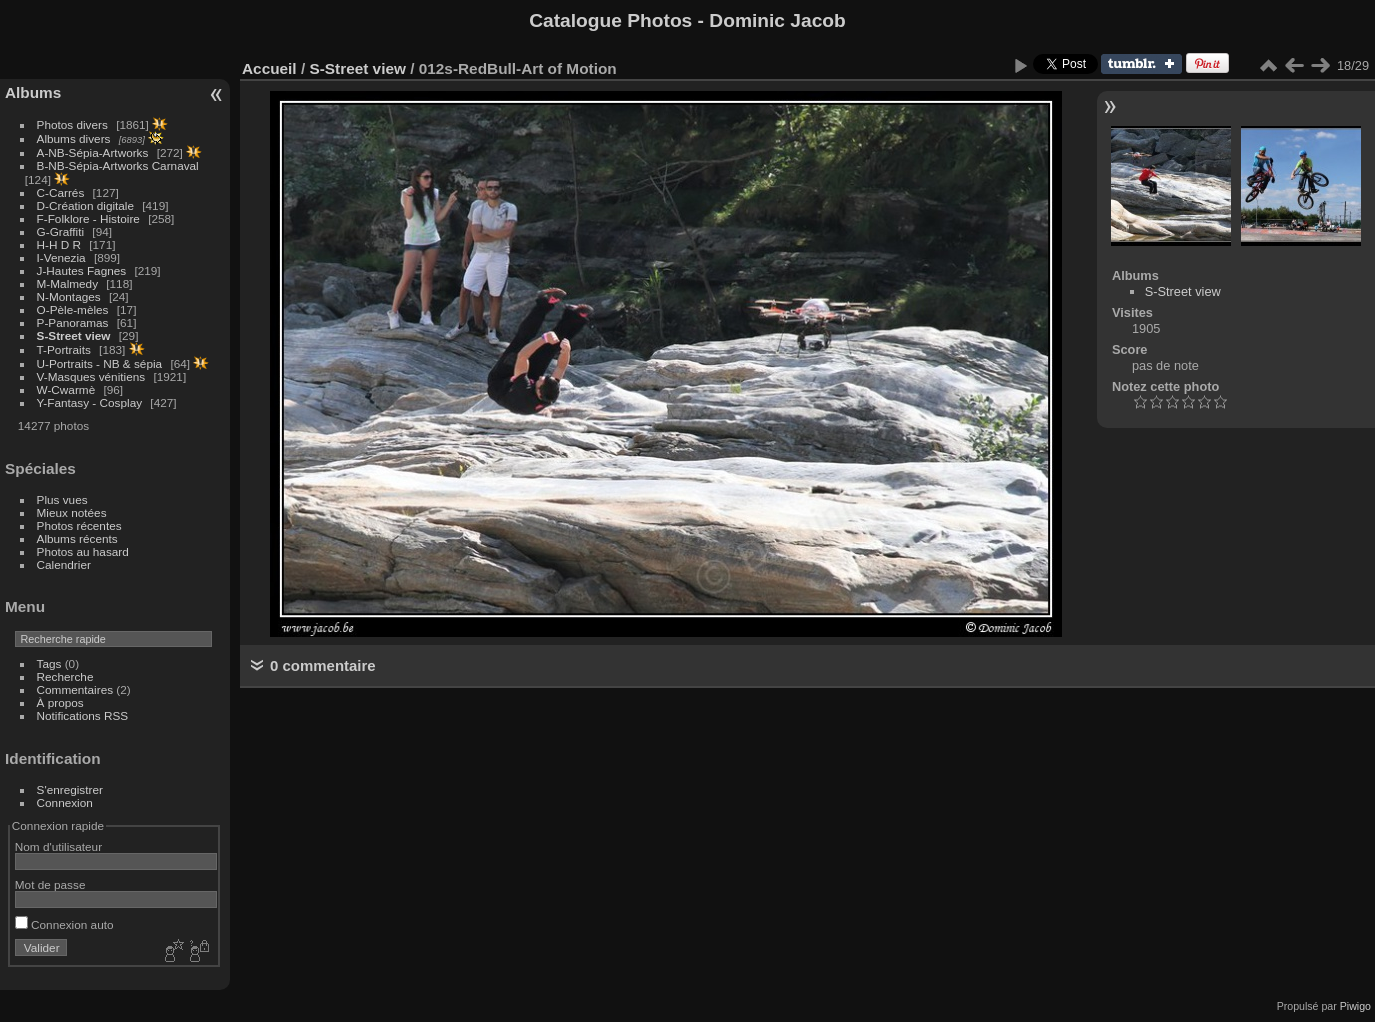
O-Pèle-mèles (73, 309)
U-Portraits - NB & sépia (100, 363)
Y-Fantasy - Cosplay (90, 402)
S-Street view (74, 335)
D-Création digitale (85, 205)
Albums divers (74, 138)
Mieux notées (72, 512)
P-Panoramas (73, 322)
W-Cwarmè (66, 389)
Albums (33, 92)
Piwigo (1355, 1006)
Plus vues (62, 499)
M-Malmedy (67, 283)
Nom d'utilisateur (58, 846)
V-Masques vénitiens (91, 376)
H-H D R (59, 244)
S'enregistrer (70, 789)
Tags (49, 663)
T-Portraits (64, 349)
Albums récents (77, 538)
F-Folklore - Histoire (88, 218)
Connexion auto (64, 924)
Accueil (269, 68)
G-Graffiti (61, 231)
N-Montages (69, 296)
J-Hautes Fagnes (82, 270)
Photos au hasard (83, 551)
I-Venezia (61, 257)
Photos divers (72, 124)
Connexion (65, 802)
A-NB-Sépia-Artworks (93, 152)
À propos (60, 702)
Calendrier (64, 564)
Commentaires (75, 689)
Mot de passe (50, 884)
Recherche (65, 676)
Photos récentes (79, 525)
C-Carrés (61, 192)
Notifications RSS (83, 715)
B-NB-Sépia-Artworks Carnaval (118, 165)
